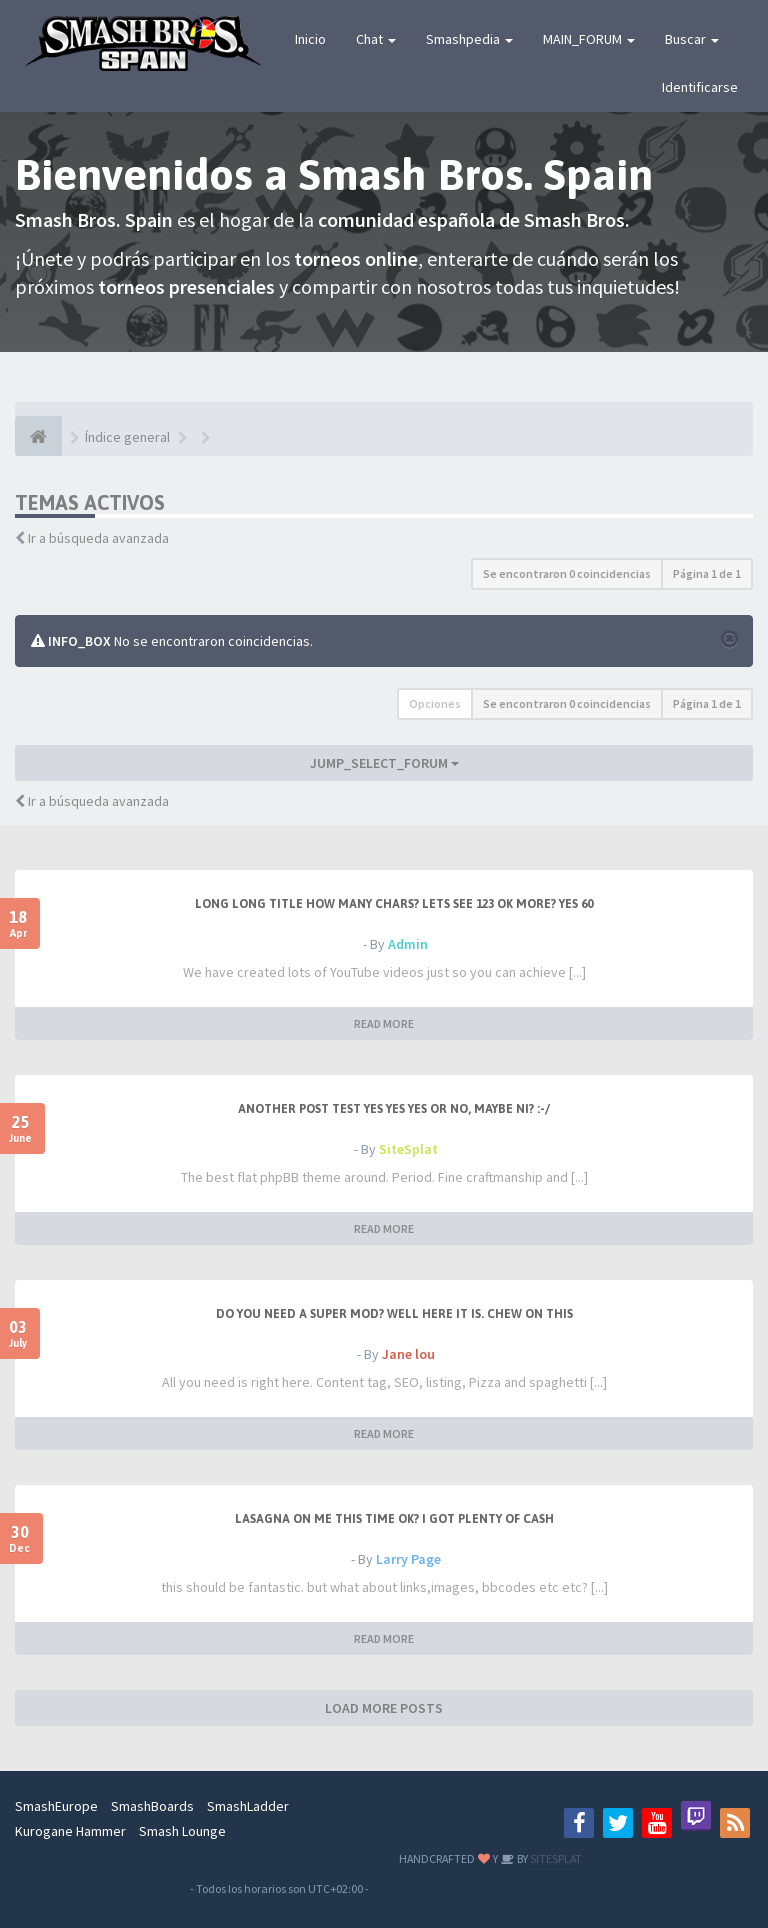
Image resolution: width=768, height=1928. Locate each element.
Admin (408, 944)
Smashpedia (469, 39)
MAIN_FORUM (589, 39)
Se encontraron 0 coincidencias (567, 573)
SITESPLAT (555, 1858)
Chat (376, 39)
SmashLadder (248, 1806)
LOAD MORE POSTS (384, 1708)
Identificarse (700, 87)
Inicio (310, 39)
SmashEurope (56, 1806)
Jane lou (408, 1354)
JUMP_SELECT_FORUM (384, 763)
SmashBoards (152, 1806)
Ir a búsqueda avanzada (98, 538)
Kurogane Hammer (70, 1831)
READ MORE (384, 1023)
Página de (707, 573)
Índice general (127, 437)
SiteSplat (408, 1149)
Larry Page (408, 1559)
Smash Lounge (182, 1831)
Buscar (692, 39)
